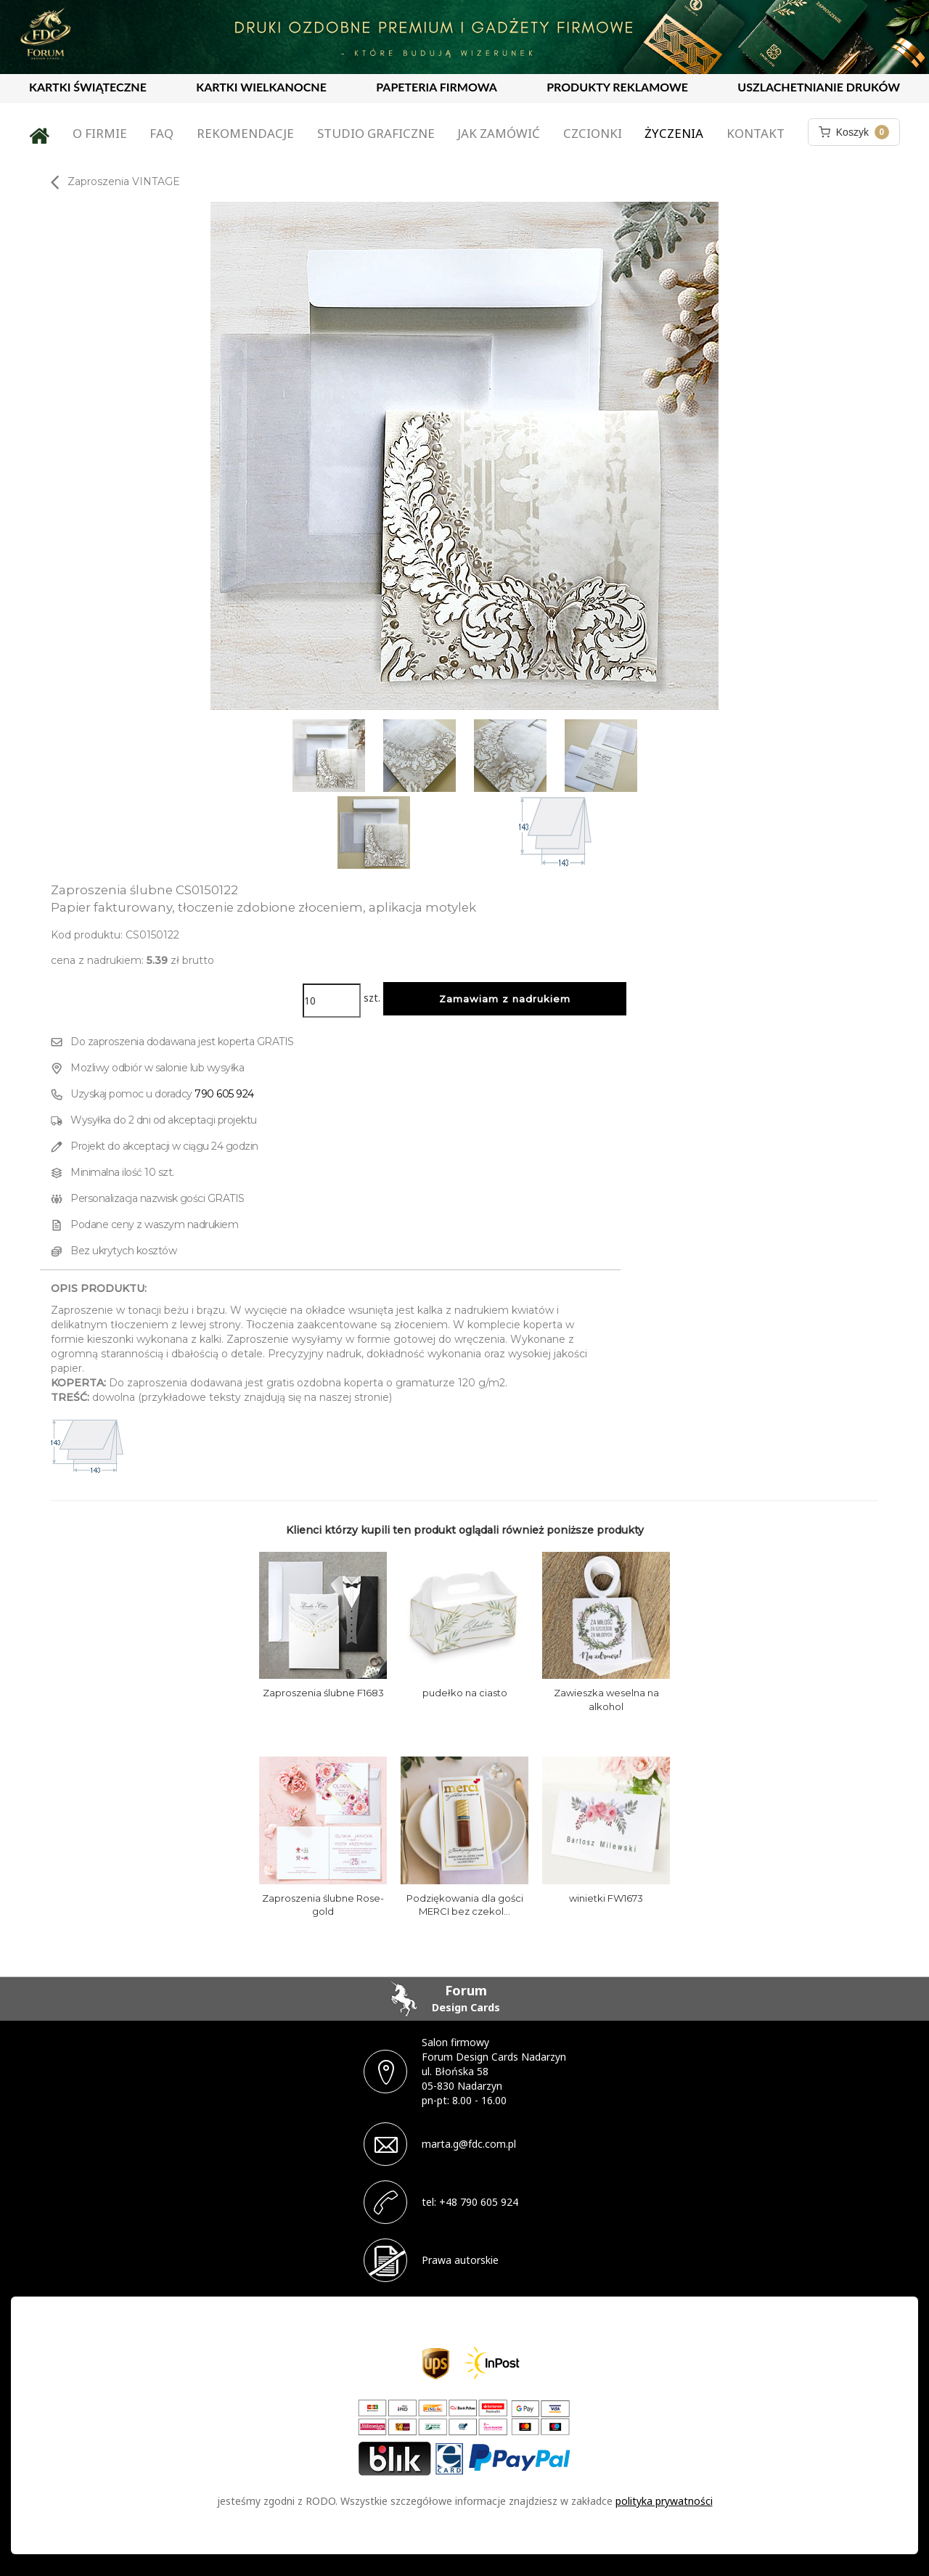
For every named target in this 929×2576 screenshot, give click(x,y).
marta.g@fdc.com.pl (469, 2144)
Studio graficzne (376, 133)
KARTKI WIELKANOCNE (261, 87)
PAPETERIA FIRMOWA (436, 87)
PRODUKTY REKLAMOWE (617, 87)
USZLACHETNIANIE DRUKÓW (818, 87)
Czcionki (592, 133)
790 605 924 (224, 1093)
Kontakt (756, 133)
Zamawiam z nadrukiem (504, 999)
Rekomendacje (245, 133)
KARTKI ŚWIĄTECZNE (88, 87)
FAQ (161, 133)
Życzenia (673, 133)
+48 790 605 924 (478, 2202)
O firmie (100, 133)
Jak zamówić (498, 133)
